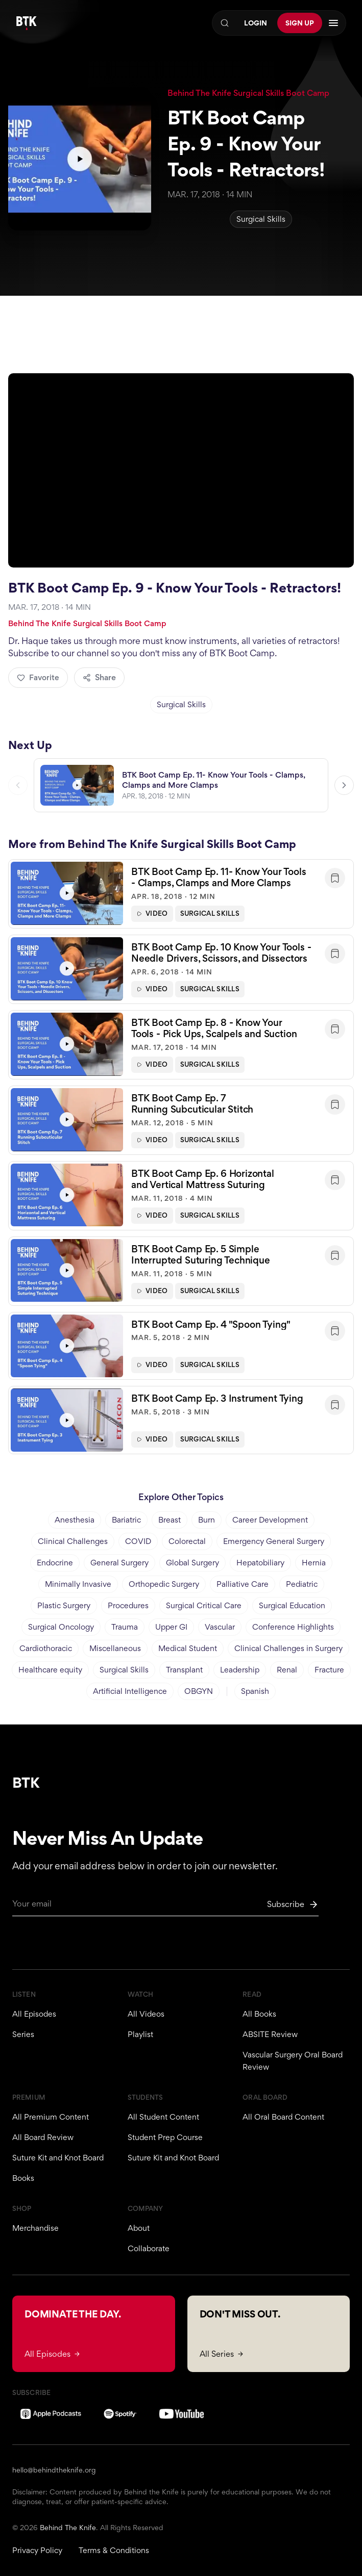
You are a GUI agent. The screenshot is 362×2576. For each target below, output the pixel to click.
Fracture (329, 1670)
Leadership (239, 1670)
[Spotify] (120, 2414)
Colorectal (187, 1541)
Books (23, 2178)
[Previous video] (18, 790)
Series (23, 2034)
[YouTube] (181, 2414)
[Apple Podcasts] (50, 2414)
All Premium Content (50, 2117)
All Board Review (43, 2137)
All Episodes (34, 2014)
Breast (169, 1520)
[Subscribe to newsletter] (293, 1904)
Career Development (270, 1520)
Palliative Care (242, 1584)
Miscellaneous (115, 1648)
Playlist (140, 2034)
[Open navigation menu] (333, 23)
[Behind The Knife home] (26, 23)
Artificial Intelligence (130, 1691)
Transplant (184, 1670)
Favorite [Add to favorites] (38, 677)
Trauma (124, 1627)
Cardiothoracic (45, 1648)
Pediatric (302, 1584)
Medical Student (187, 1648)
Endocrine (55, 1562)
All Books (259, 2014)
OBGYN (198, 1691)
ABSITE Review (270, 2034)
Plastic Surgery (63, 1605)
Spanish (255, 1691)
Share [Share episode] (99, 677)
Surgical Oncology (61, 1627)
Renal (287, 1670)
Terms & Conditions (114, 2550)
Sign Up (299, 23)
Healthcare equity (50, 1670)
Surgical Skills (260, 219)
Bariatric (126, 1520)
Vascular (220, 1627)
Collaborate (149, 2248)
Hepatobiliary (260, 1562)
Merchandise (35, 2228)
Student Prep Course (165, 2137)
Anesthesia (74, 1520)
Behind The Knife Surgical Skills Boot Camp (248, 93)
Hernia (314, 1562)
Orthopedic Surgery (164, 1584)
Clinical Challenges (73, 1541)
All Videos (146, 2014)
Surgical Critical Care (204, 1605)
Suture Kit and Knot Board (58, 2157)
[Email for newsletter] (165, 1907)
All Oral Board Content (283, 2117)
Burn (206, 1520)
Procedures (128, 1605)
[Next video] (344, 790)
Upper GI (171, 1627)
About (139, 2228)
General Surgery (119, 1562)
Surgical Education (292, 1605)
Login (255, 23)
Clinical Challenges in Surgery (288, 1648)
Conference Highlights (293, 1627)
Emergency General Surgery (273, 1541)
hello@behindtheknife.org (54, 2470)
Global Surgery (192, 1562)
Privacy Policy (37, 2550)
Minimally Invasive (78, 1584)
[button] (181, 899)
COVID (138, 1541)
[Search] (224, 23)
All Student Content (163, 2117)
